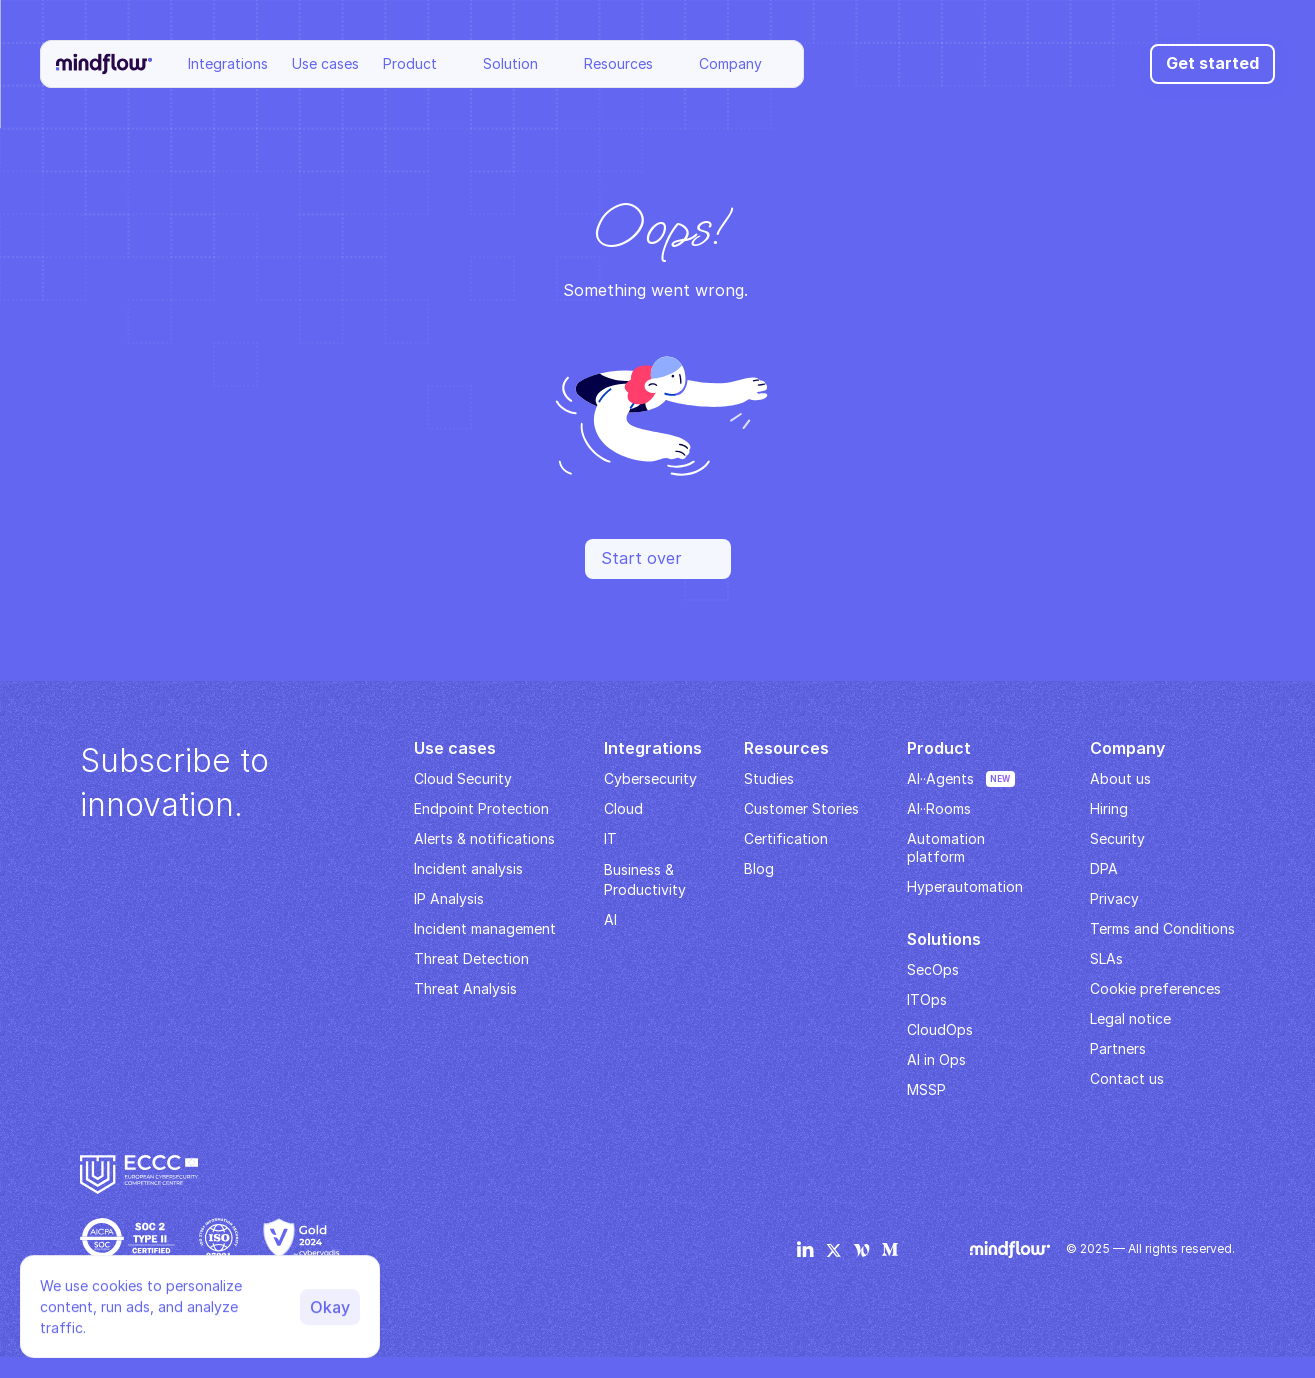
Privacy (1114, 898)
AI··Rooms (939, 808)
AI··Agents (940, 778)
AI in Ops (936, 1059)
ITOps (927, 999)
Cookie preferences (1155, 988)
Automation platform (948, 847)
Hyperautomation (965, 886)
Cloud (623, 808)
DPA (1104, 868)
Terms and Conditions (1162, 928)
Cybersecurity (650, 778)
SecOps (933, 969)
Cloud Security (463, 778)
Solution (510, 63)
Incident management (485, 928)
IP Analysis (449, 898)
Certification (786, 838)
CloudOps (940, 1029)
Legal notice (1130, 1018)
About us (1120, 778)
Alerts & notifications (484, 838)
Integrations (228, 63)
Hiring (1109, 808)
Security (1117, 838)
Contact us (1127, 1078)
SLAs (1106, 958)
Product (410, 63)
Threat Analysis (465, 988)
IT (610, 838)
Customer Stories (801, 808)
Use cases (325, 63)
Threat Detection (471, 958)
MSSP (926, 1089)
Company (730, 63)
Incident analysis (468, 868)
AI (610, 919)
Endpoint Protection (481, 808)
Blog (759, 868)
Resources (618, 63)
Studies (769, 778)
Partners (1118, 1048)
